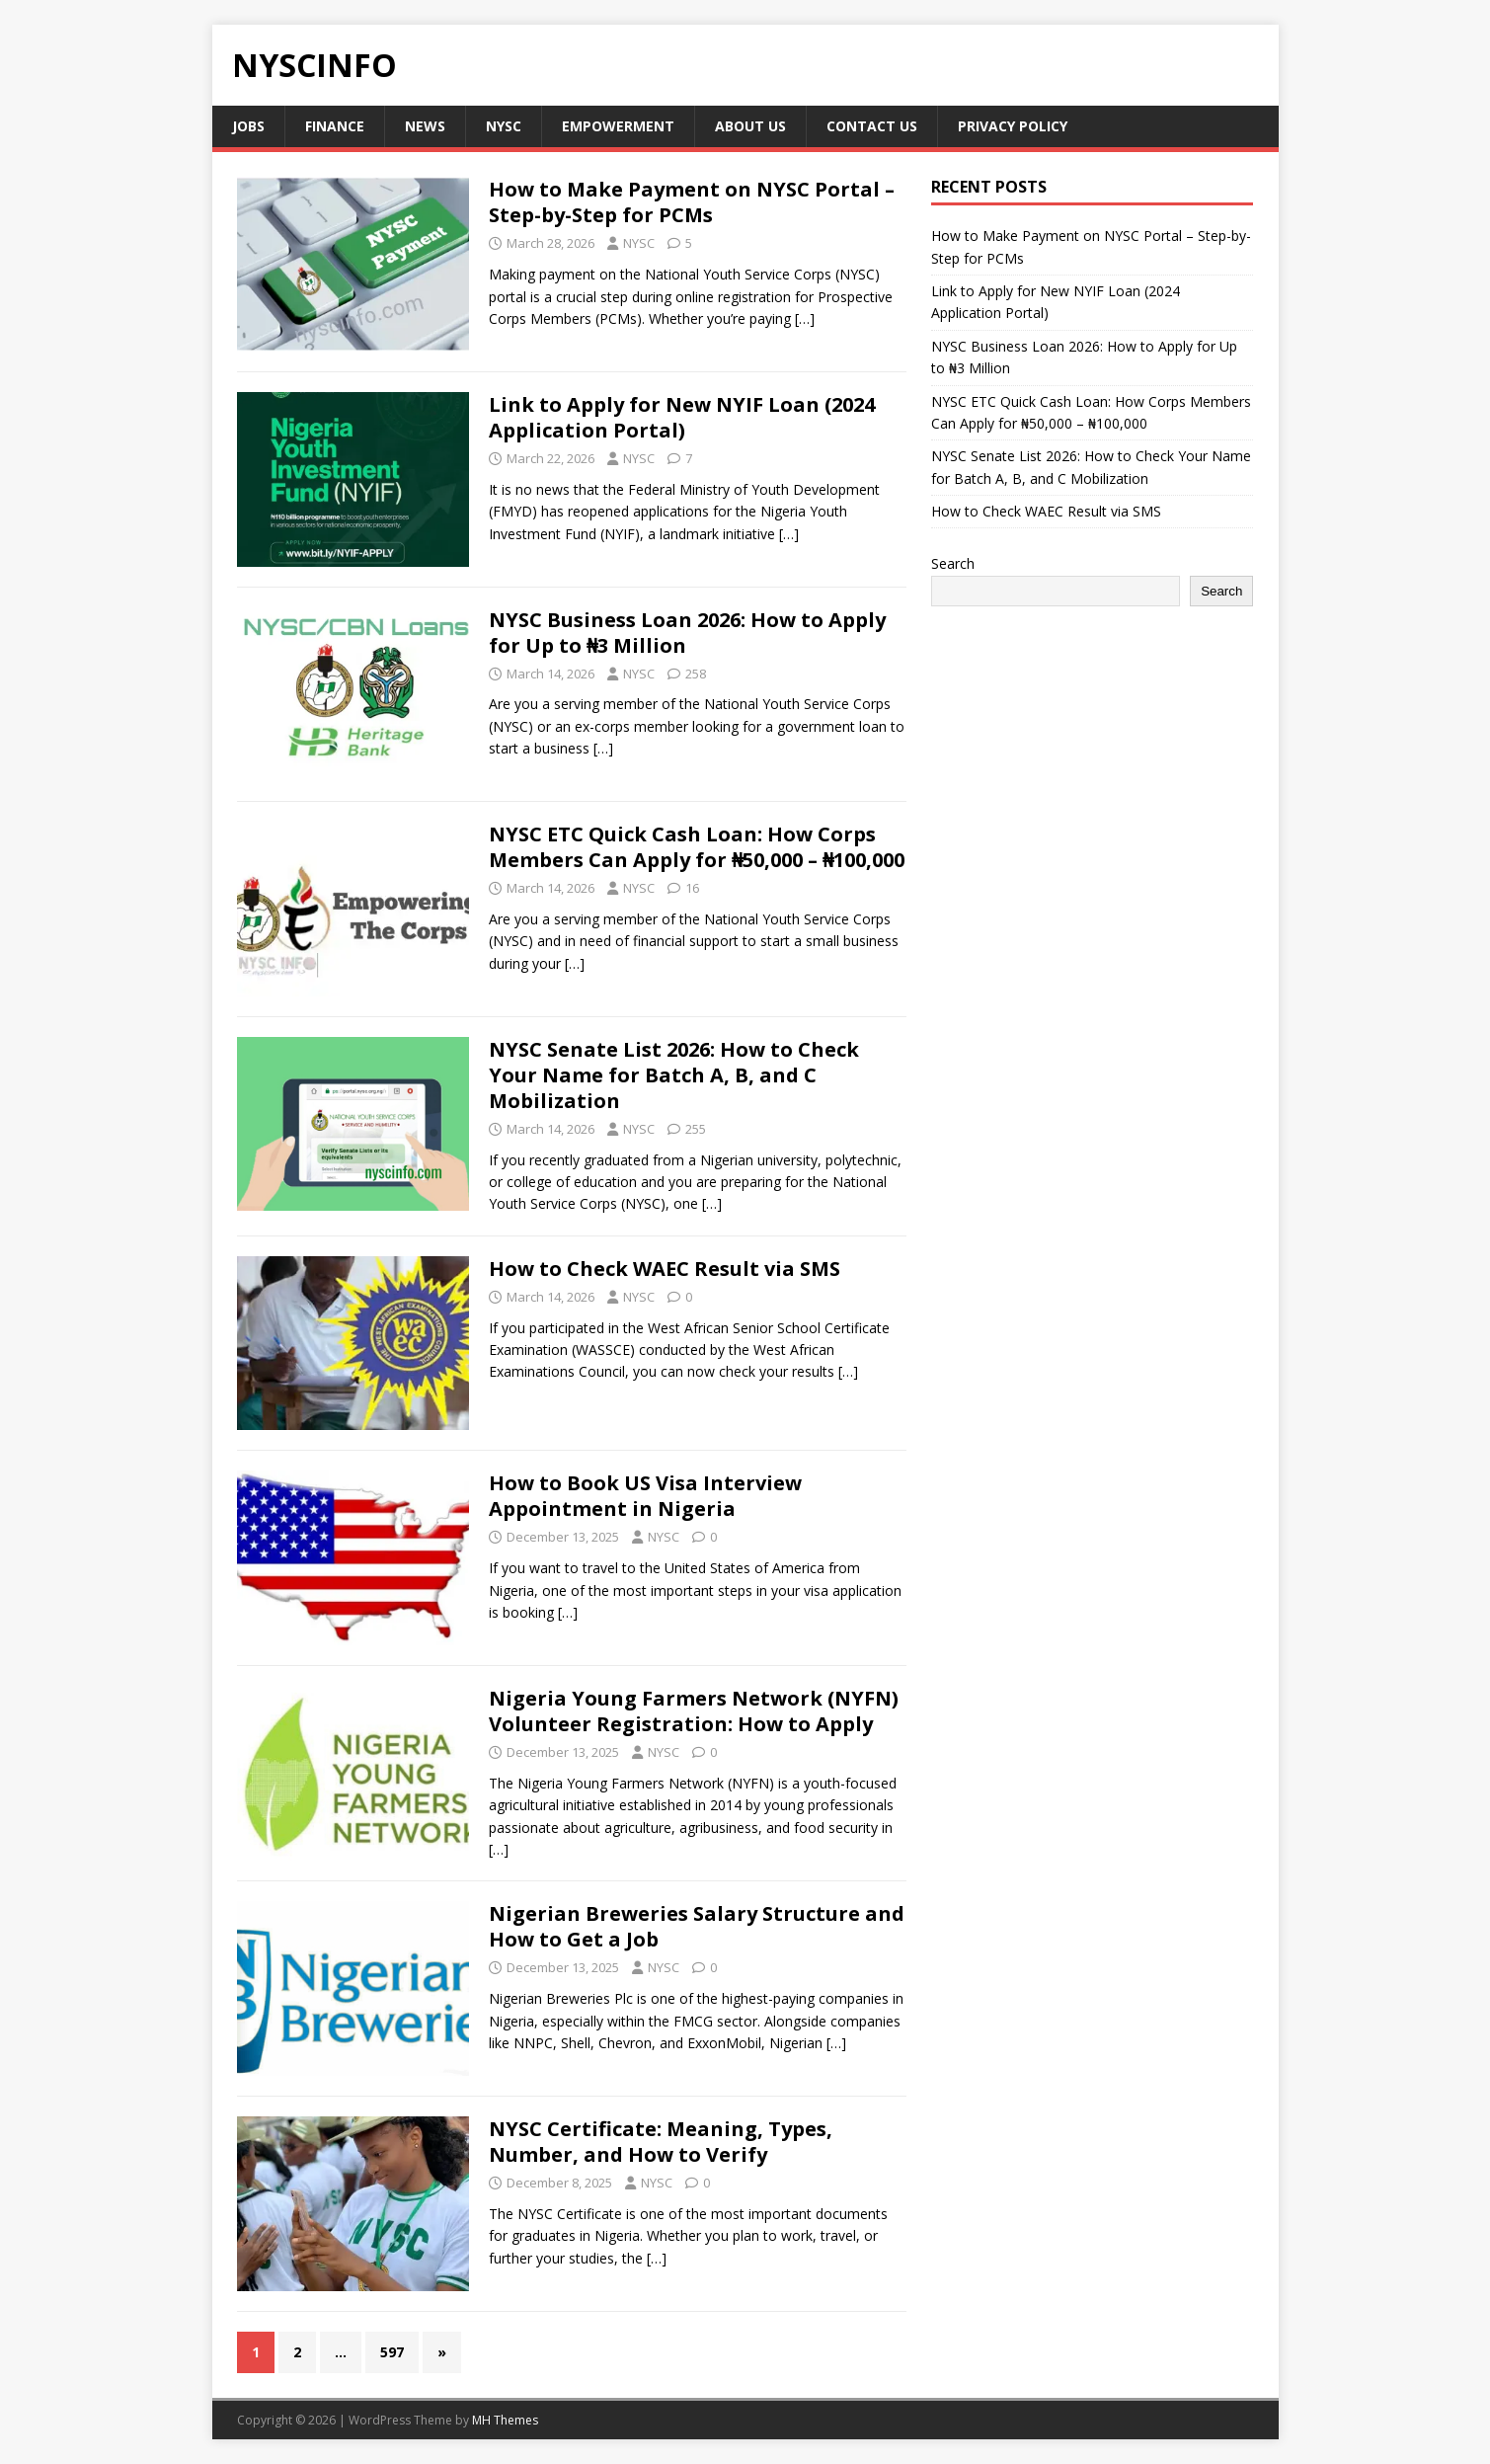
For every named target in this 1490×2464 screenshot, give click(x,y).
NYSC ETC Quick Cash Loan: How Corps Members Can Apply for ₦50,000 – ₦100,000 (696, 847)
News (425, 126)
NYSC (503, 126)
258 (695, 673)
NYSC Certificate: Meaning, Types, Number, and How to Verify (660, 2141)
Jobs (248, 126)
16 (692, 888)
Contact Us (871, 126)
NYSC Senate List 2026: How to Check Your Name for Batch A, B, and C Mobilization (674, 1075)
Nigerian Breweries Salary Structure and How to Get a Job (696, 1926)
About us (750, 126)
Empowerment (618, 126)
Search (953, 563)
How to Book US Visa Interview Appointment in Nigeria (645, 1496)
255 (695, 1129)
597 (392, 2352)
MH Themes (505, 2420)
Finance (334, 126)
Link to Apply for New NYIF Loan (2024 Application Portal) (682, 417)
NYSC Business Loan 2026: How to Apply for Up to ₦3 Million (687, 632)
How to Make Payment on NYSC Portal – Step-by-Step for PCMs (692, 202)
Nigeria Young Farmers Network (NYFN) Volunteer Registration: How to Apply (694, 1711)
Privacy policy (1012, 126)
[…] (805, 318)
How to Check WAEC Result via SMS (667, 1268)
